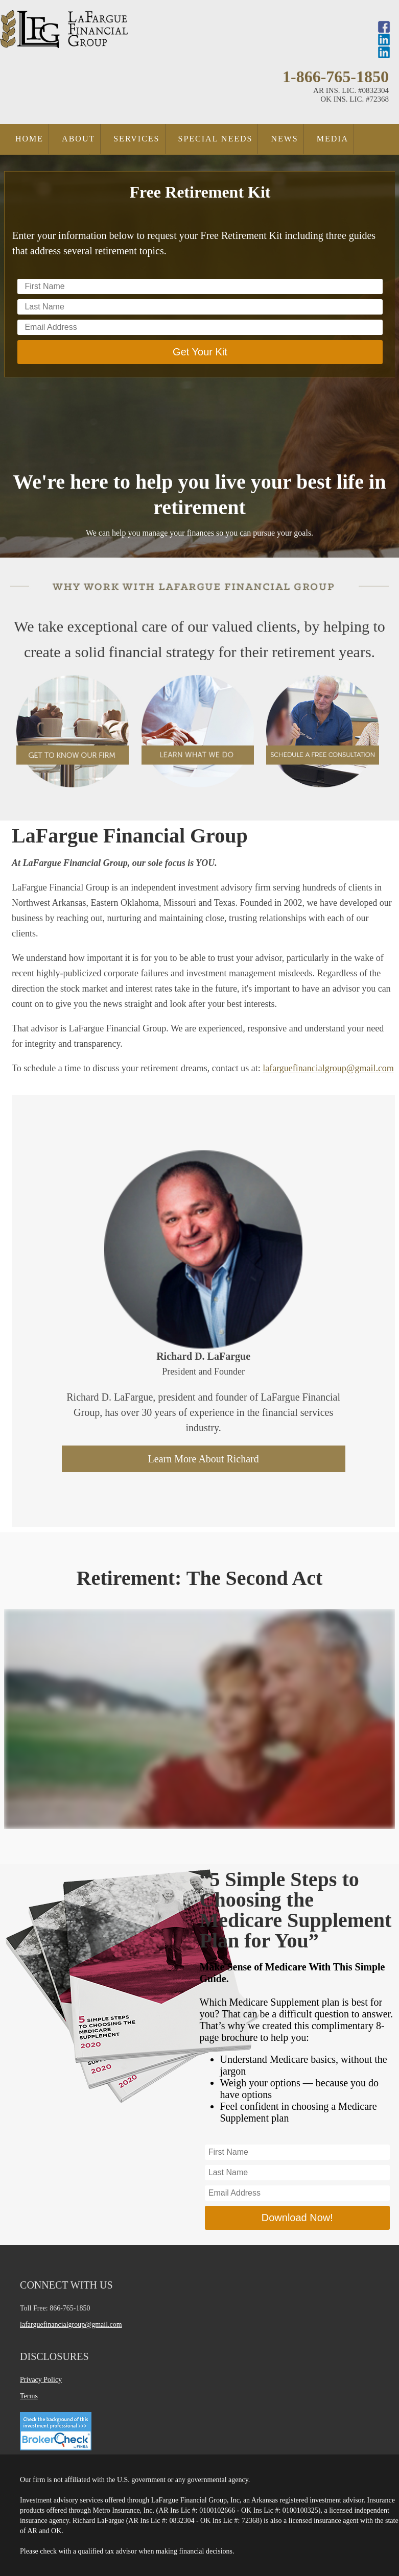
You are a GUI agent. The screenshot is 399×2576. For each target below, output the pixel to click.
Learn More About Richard (203, 1458)
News (284, 138)
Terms (29, 2396)
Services (136, 138)
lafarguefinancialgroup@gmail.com (328, 1068)
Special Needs (215, 138)
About (78, 138)
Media (332, 138)
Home (29, 138)
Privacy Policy (41, 2380)
